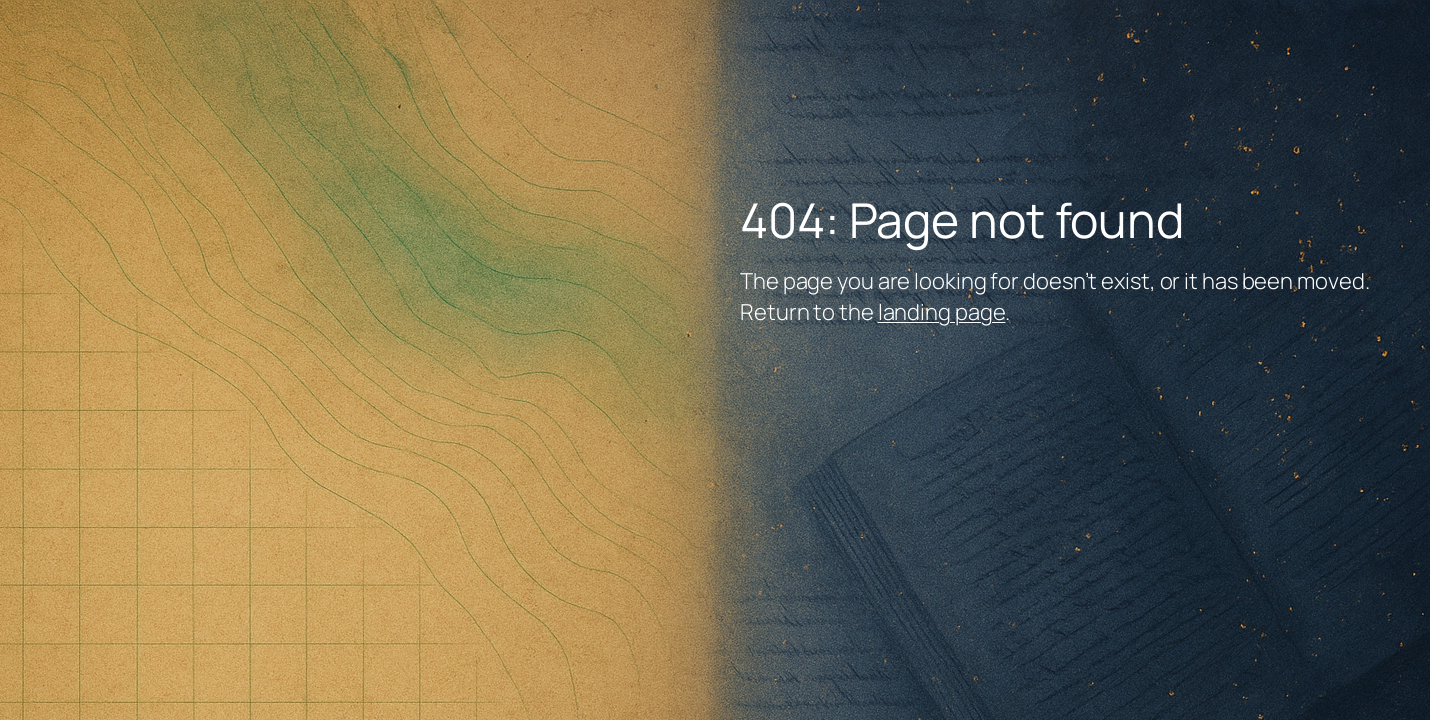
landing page (942, 312)
